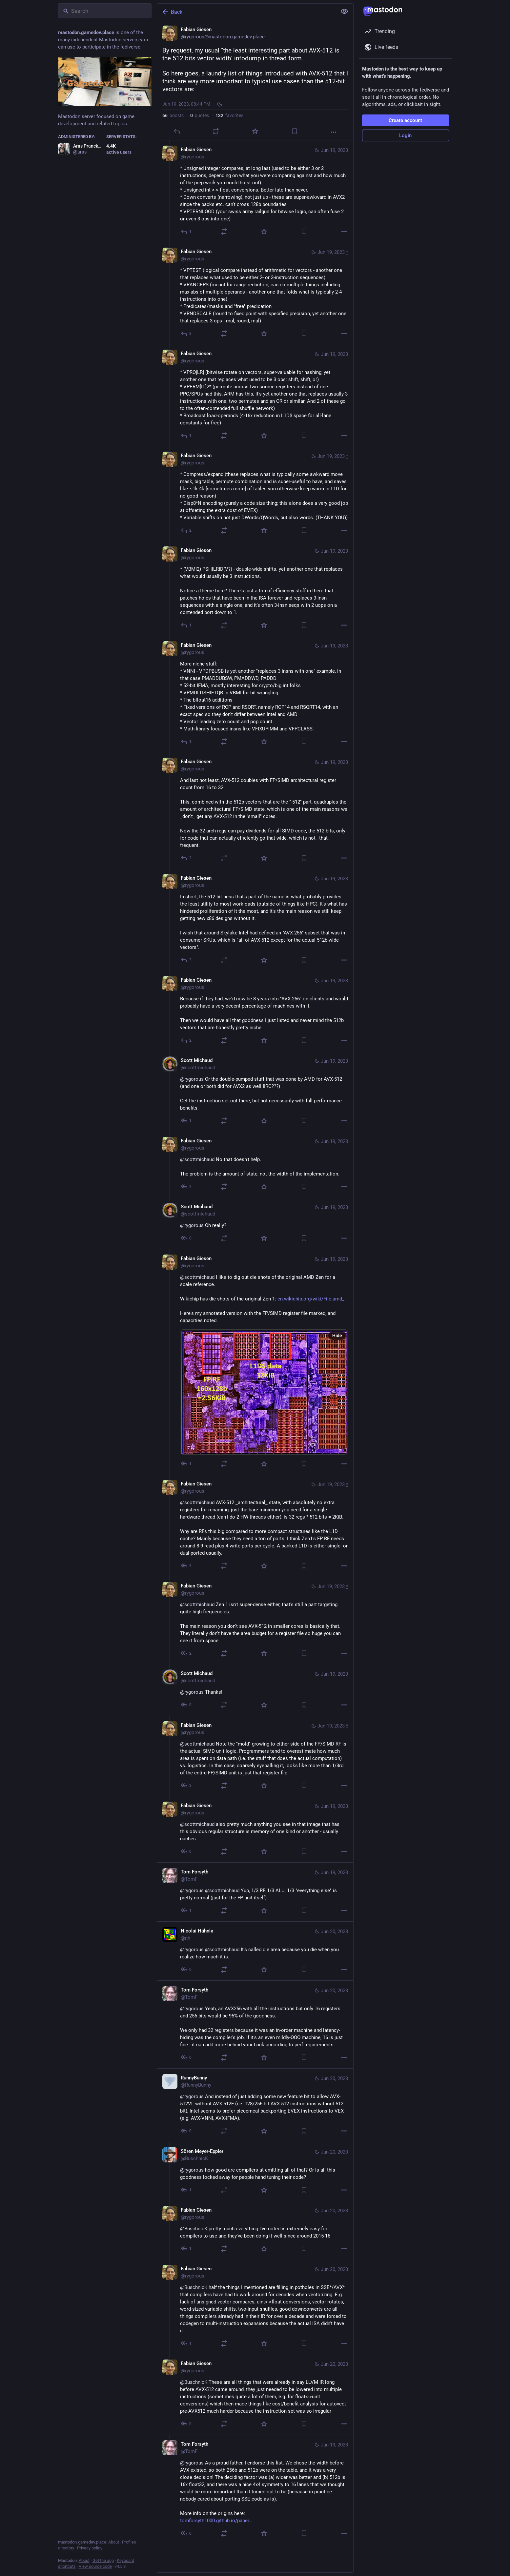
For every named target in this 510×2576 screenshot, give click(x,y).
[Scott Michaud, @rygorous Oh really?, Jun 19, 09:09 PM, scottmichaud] (255, 1223)
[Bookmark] (294, 131)
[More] (333, 132)
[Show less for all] (344, 11)
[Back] (246, 12)
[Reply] (176, 131)
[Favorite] (255, 131)
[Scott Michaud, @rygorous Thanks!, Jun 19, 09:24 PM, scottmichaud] (255, 1690)
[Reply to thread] (186, 231)
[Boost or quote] (216, 131)
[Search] (105, 10)
